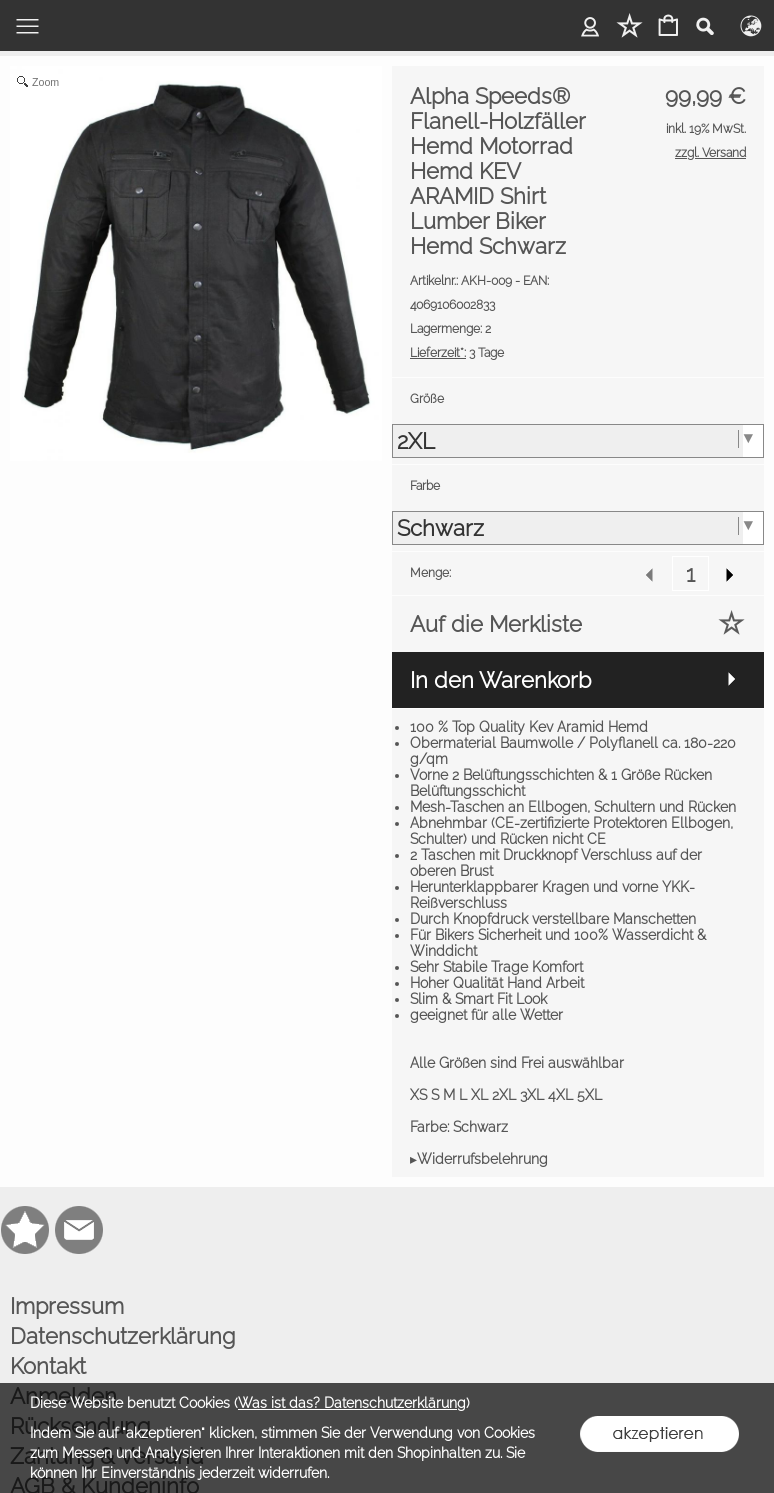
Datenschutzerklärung (122, 1336)
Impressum (67, 1306)
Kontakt (48, 1366)
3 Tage (457, 353)
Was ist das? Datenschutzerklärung (352, 1403)
